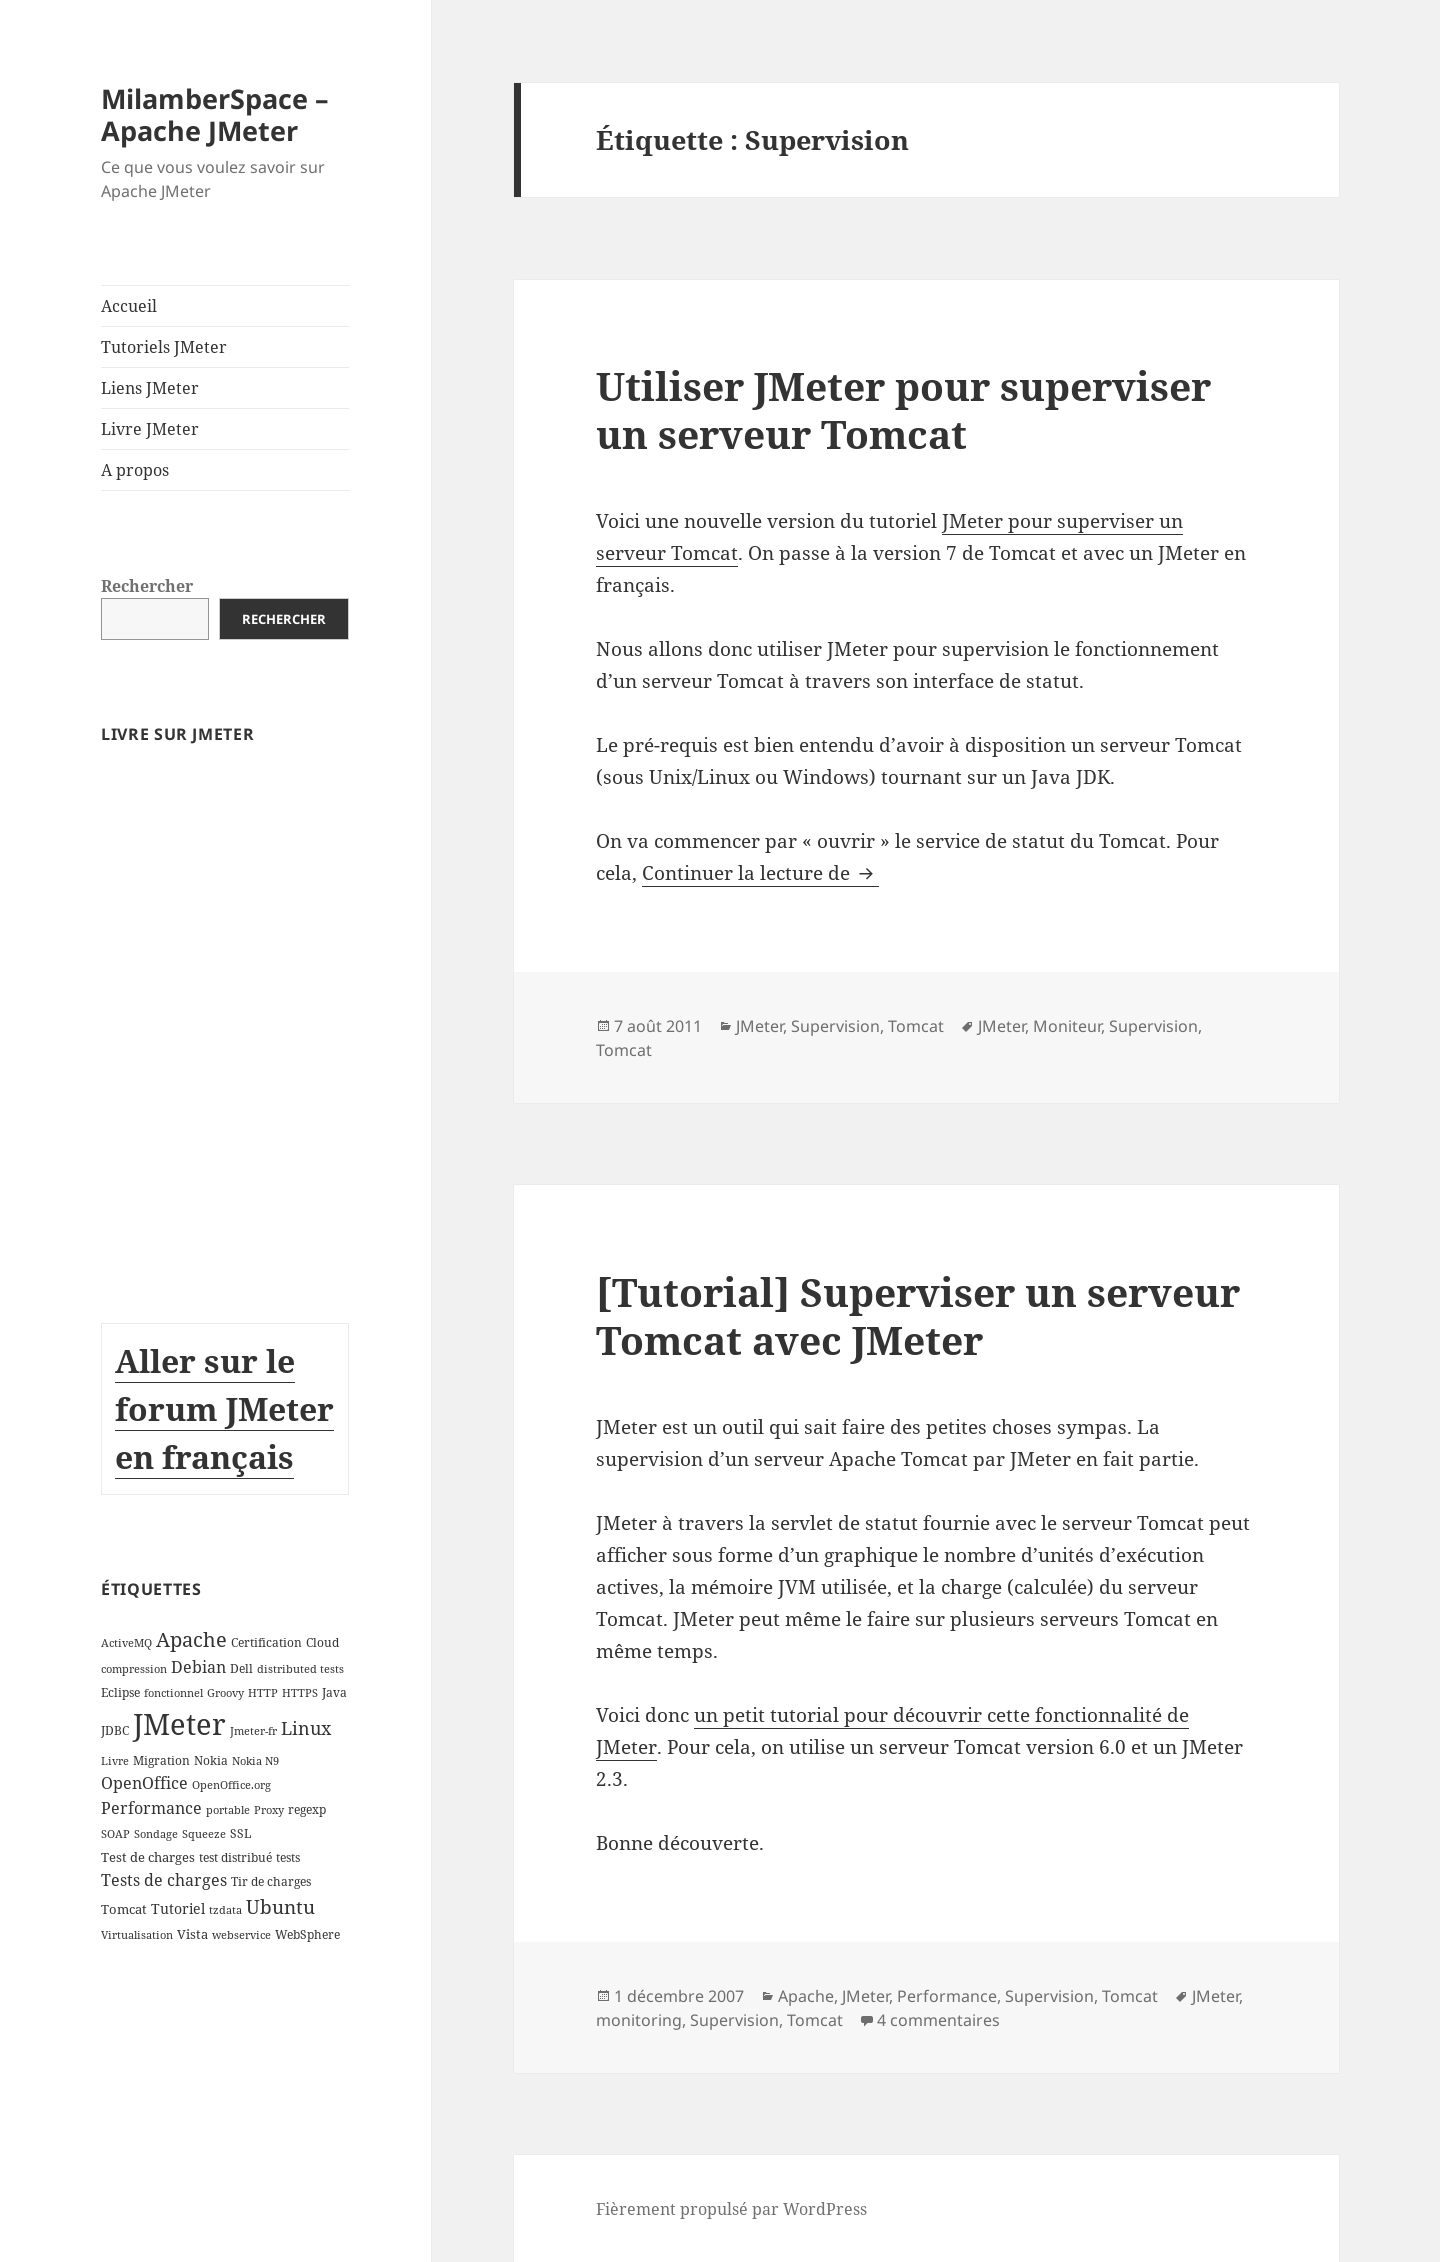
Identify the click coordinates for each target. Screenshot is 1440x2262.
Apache (806, 1996)
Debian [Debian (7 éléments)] (198, 1667)
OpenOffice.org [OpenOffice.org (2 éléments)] (231, 1785)
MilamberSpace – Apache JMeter (215, 114)
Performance (947, 1996)
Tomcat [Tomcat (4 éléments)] (124, 1909)
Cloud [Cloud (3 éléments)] (322, 1642)
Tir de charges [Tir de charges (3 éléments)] (271, 1881)
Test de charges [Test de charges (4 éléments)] (148, 1857)
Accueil (129, 306)
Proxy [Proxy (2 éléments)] (269, 1810)
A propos (135, 470)
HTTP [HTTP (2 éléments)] (263, 1693)
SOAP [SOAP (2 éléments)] (115, 1834)
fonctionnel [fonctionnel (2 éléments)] (173, 1693)
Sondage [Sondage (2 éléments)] (156, 1834)
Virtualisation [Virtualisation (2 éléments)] (137, 1935)
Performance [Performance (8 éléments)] (151, 1808)
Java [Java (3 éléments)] (334, 1692)
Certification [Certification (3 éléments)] (266, 1642)
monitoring (639, 2020)
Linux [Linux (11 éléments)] (306, 1728)
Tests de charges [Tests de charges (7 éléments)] (164, 1880)
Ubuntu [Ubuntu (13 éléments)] (280, 1906)
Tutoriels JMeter (164, 347)
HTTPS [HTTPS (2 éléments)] (300, 1693)
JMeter (759, 1026)
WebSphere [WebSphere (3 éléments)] (307, 1934)
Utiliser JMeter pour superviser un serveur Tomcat (903, 409)
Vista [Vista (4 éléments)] (192, 1934)
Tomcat (916, 1026)
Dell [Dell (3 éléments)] (241, 1668)
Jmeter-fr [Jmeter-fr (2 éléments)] (253, 1731)
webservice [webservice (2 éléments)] (241, 1935)
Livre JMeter (150, 429)
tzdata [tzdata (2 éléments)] (225, 1910)
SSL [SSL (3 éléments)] (240, 1833)
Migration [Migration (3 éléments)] (161, 1760)
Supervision (835, 1026)
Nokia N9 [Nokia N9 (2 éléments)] (255, 1761)
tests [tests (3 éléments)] (288, 1857)
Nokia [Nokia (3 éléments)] (211, 1760)
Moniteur (1067, 1026)
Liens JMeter (150, 388)
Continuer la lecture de (760, 873)
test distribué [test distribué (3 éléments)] (235, 1857)
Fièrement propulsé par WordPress (731, 2209)
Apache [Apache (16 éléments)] (191, 1639)
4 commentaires (938, 2020)
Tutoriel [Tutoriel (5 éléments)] (178, 1908)
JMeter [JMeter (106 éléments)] (179, 1724)
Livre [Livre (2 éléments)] (115, 1761)
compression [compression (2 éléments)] (134, 1669)
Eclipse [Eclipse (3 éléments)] (120, 1692)
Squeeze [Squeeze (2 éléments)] (204, 1834)
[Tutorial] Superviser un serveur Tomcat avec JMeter (918, 1315)
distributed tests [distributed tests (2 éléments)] (300, 1669)
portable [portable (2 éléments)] (228, 1810)
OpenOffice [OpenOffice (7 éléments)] (144, 1783)
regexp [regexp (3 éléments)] (307, 1809)
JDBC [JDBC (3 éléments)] (115, 1730)
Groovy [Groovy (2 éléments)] (225, 1693)
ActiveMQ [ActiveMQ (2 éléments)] (126, 1643)
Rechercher (147, 586)
